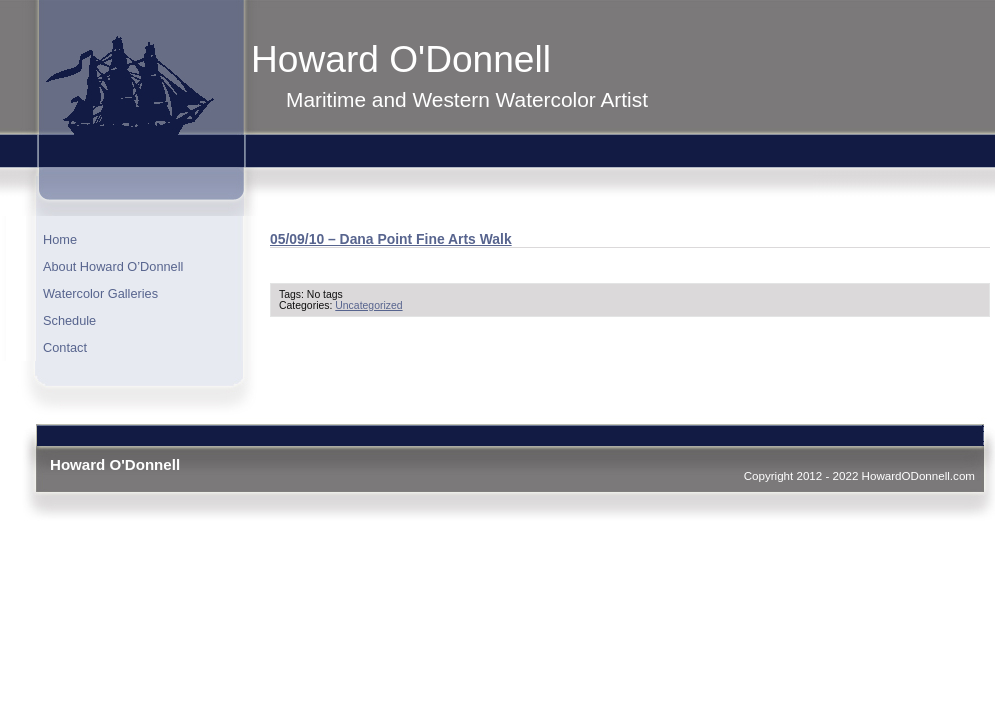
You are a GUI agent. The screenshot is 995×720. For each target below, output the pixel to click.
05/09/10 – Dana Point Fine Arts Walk (391, 239)
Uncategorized (368, 305)
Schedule (69, 320)
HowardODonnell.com (918, 475)
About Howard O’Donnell (113, 266)
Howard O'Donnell (401, 59)
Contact (65, 347)
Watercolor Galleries (100, 293)
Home (60, 239)
